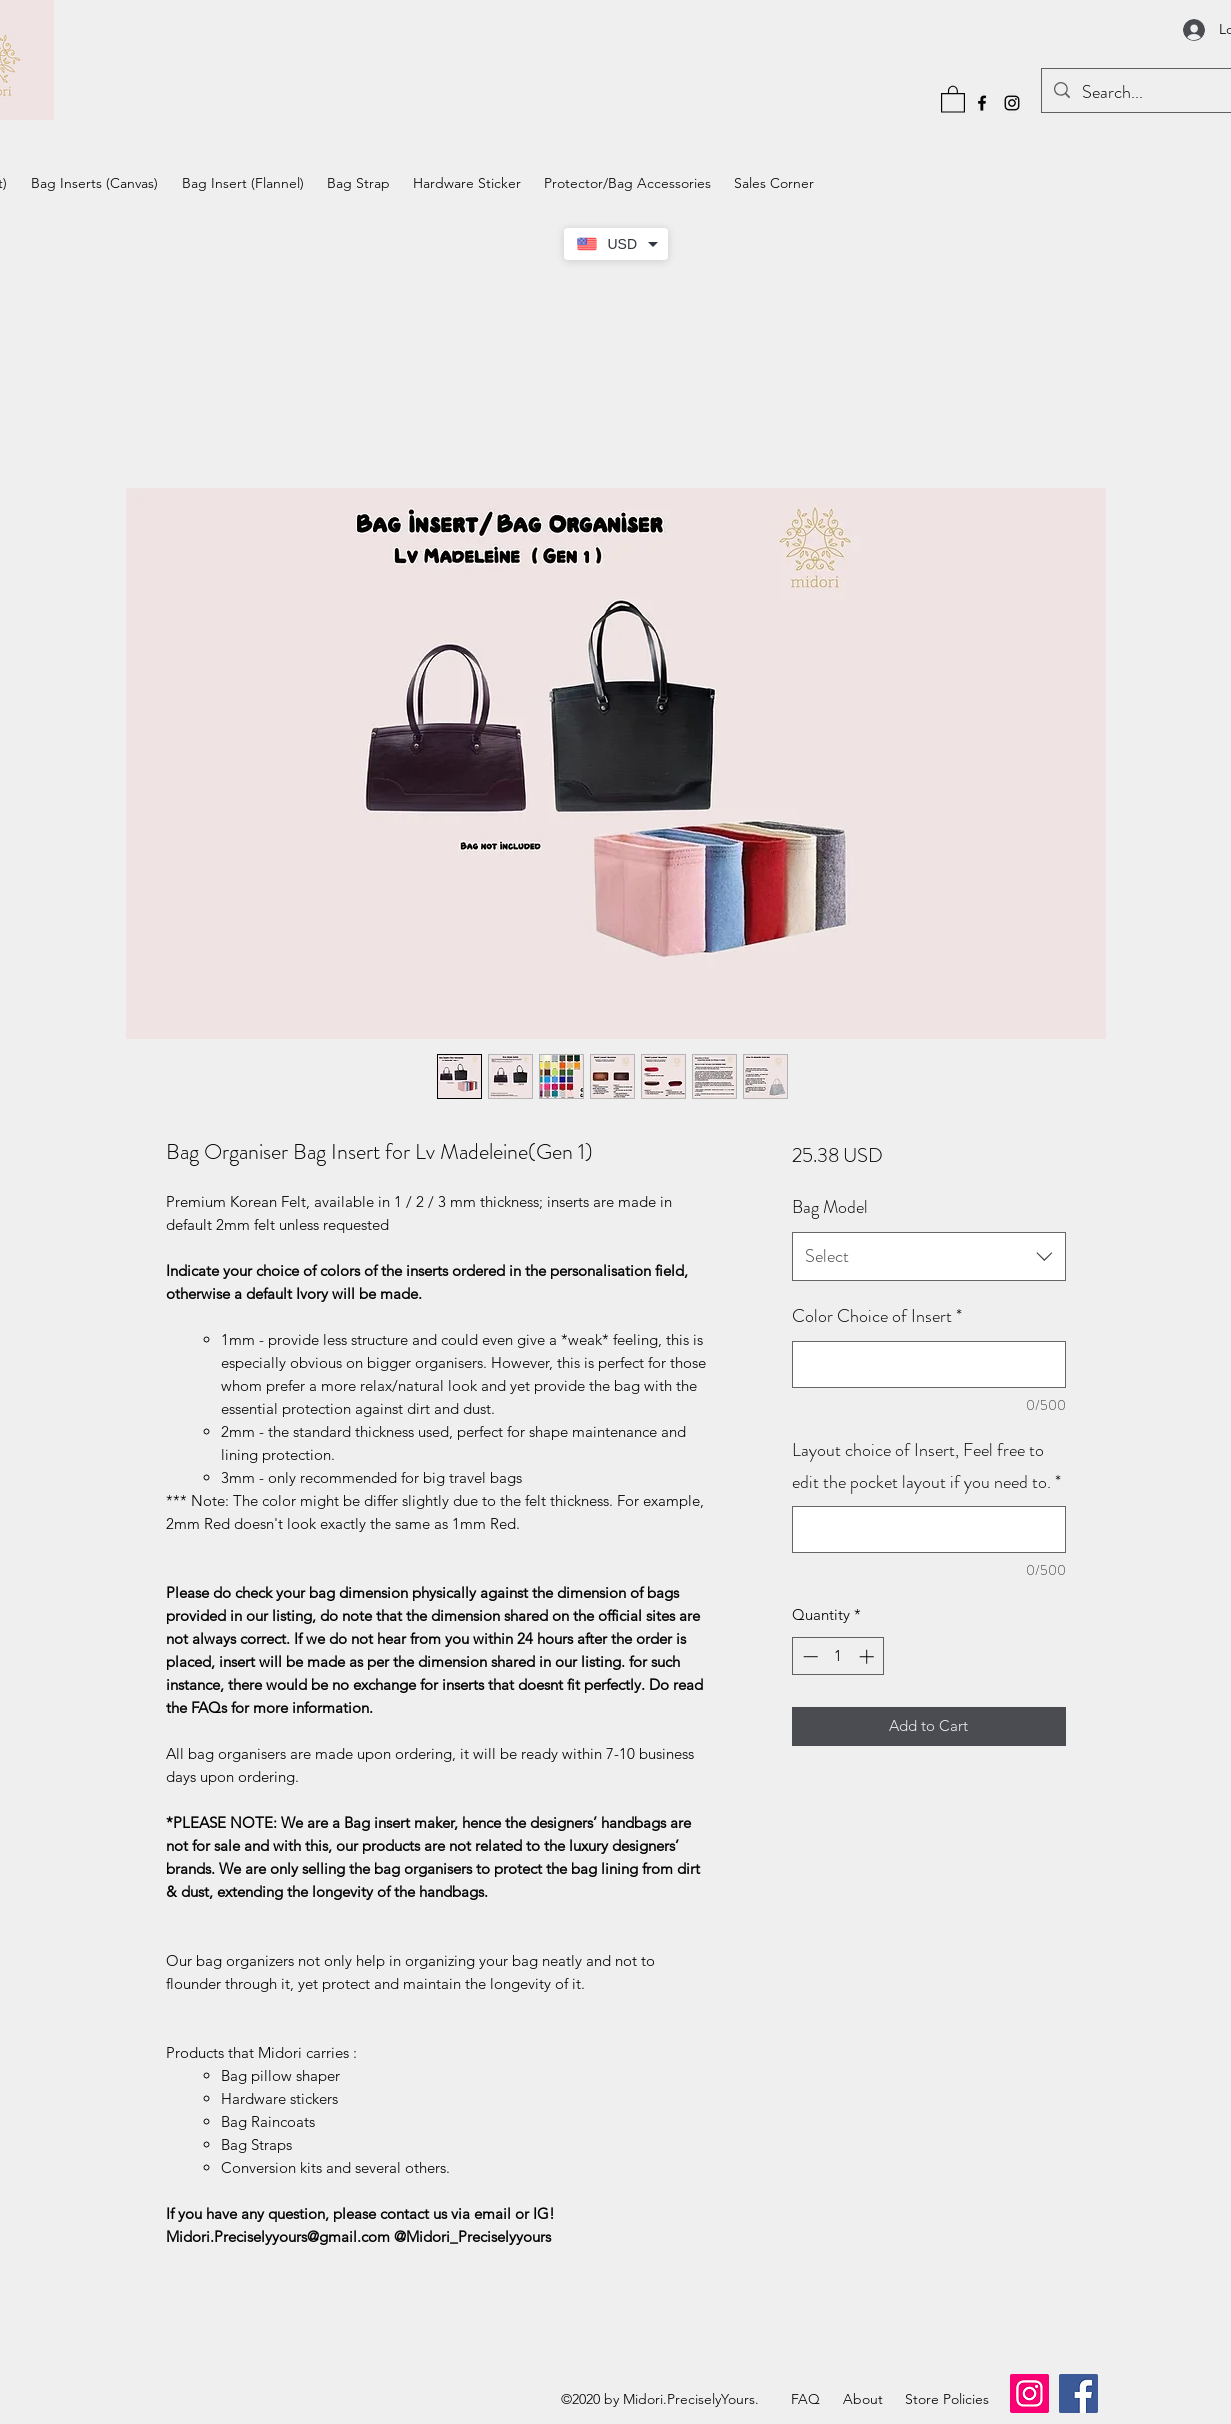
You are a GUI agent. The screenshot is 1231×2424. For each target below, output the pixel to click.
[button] (953, 98)
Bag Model (830, 1207)
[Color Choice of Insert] (928, 1364)
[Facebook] (982, 103)
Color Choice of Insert (877, 1316)
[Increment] (868, 1656)
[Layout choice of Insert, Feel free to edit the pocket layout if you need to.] (928, 1529)
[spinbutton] (838, 1656)
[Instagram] (1012, 103)
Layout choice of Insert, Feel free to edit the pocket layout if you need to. (926, 1466)
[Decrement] (808, 1656)
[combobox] (928, 1257)
